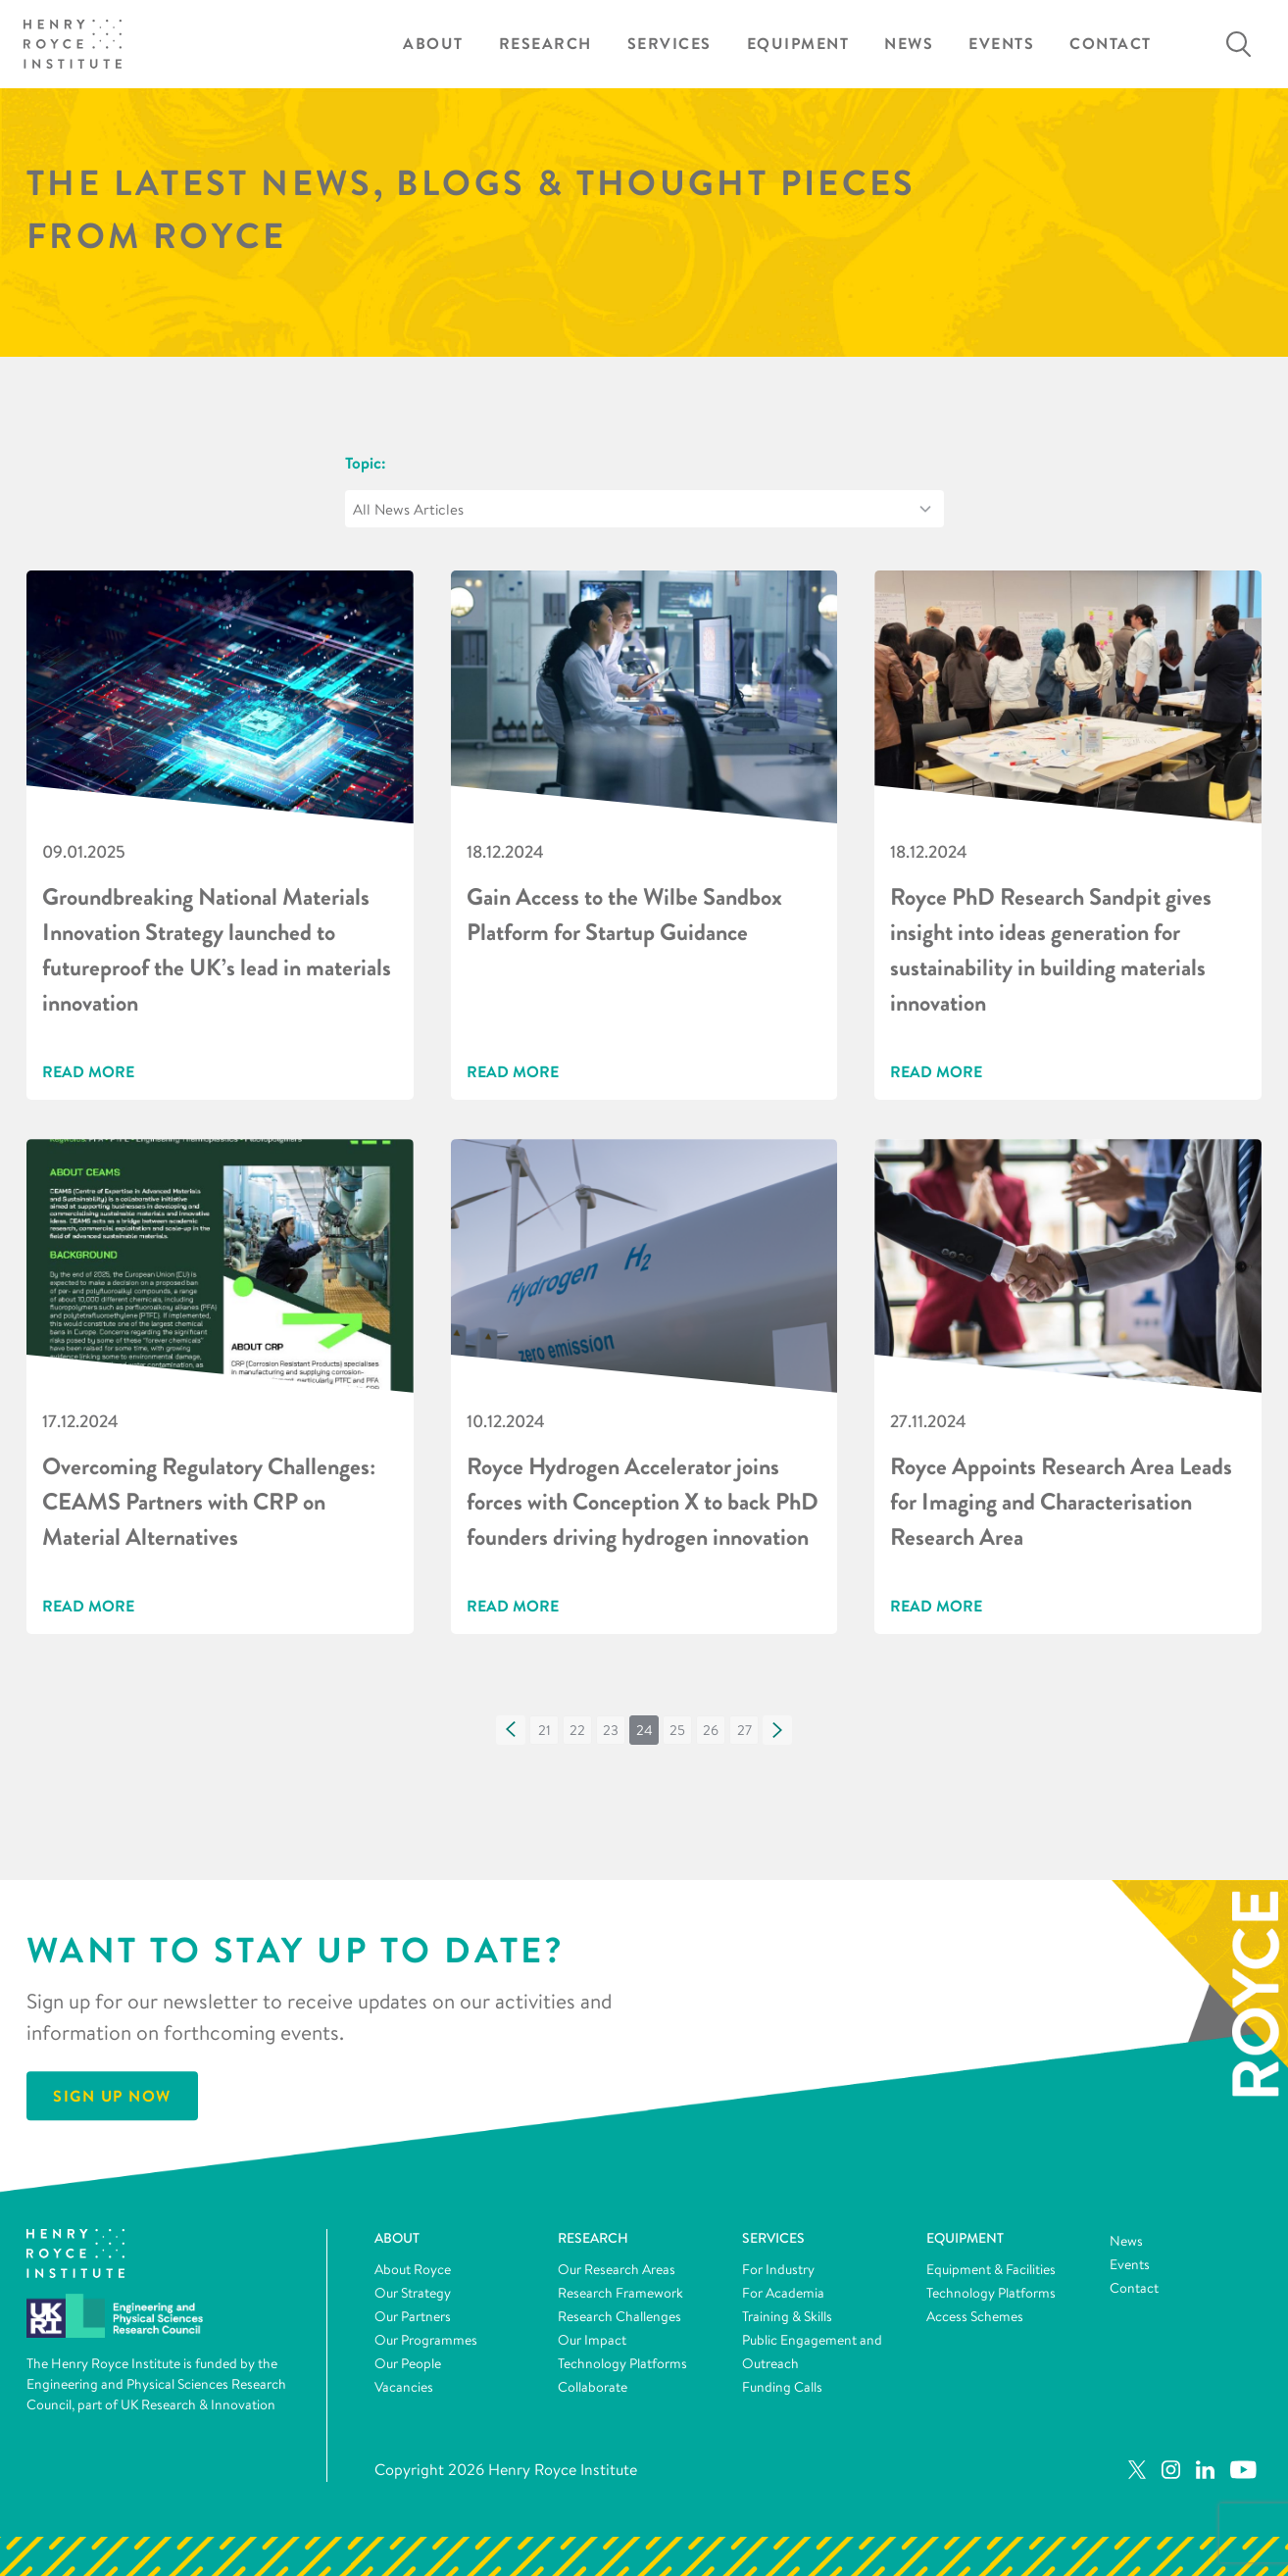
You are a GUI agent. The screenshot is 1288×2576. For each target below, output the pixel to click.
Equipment (798, 43)
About (433, 43)
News (908, 43)
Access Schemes (974, 2316)
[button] (510, 1730)
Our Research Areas (616, 2269)
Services (669, 43)
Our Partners (412, 2316)
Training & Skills (787, 2316)
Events (1001, 43)
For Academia (783, 2293)
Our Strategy (412, 2293)
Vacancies (403, 2387)
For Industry (778, 2269)
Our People (407, 2363)
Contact (1110, 43)
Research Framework (620, 2293)
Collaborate (592, 2387)
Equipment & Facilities (991, 2269)
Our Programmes (425, 2340)
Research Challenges (619, 2316)
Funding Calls (782, 2387)
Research (545, 43)
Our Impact (592, 2340)
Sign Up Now (112, 2096)
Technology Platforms (622, 2363)
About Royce (412, 2269)
